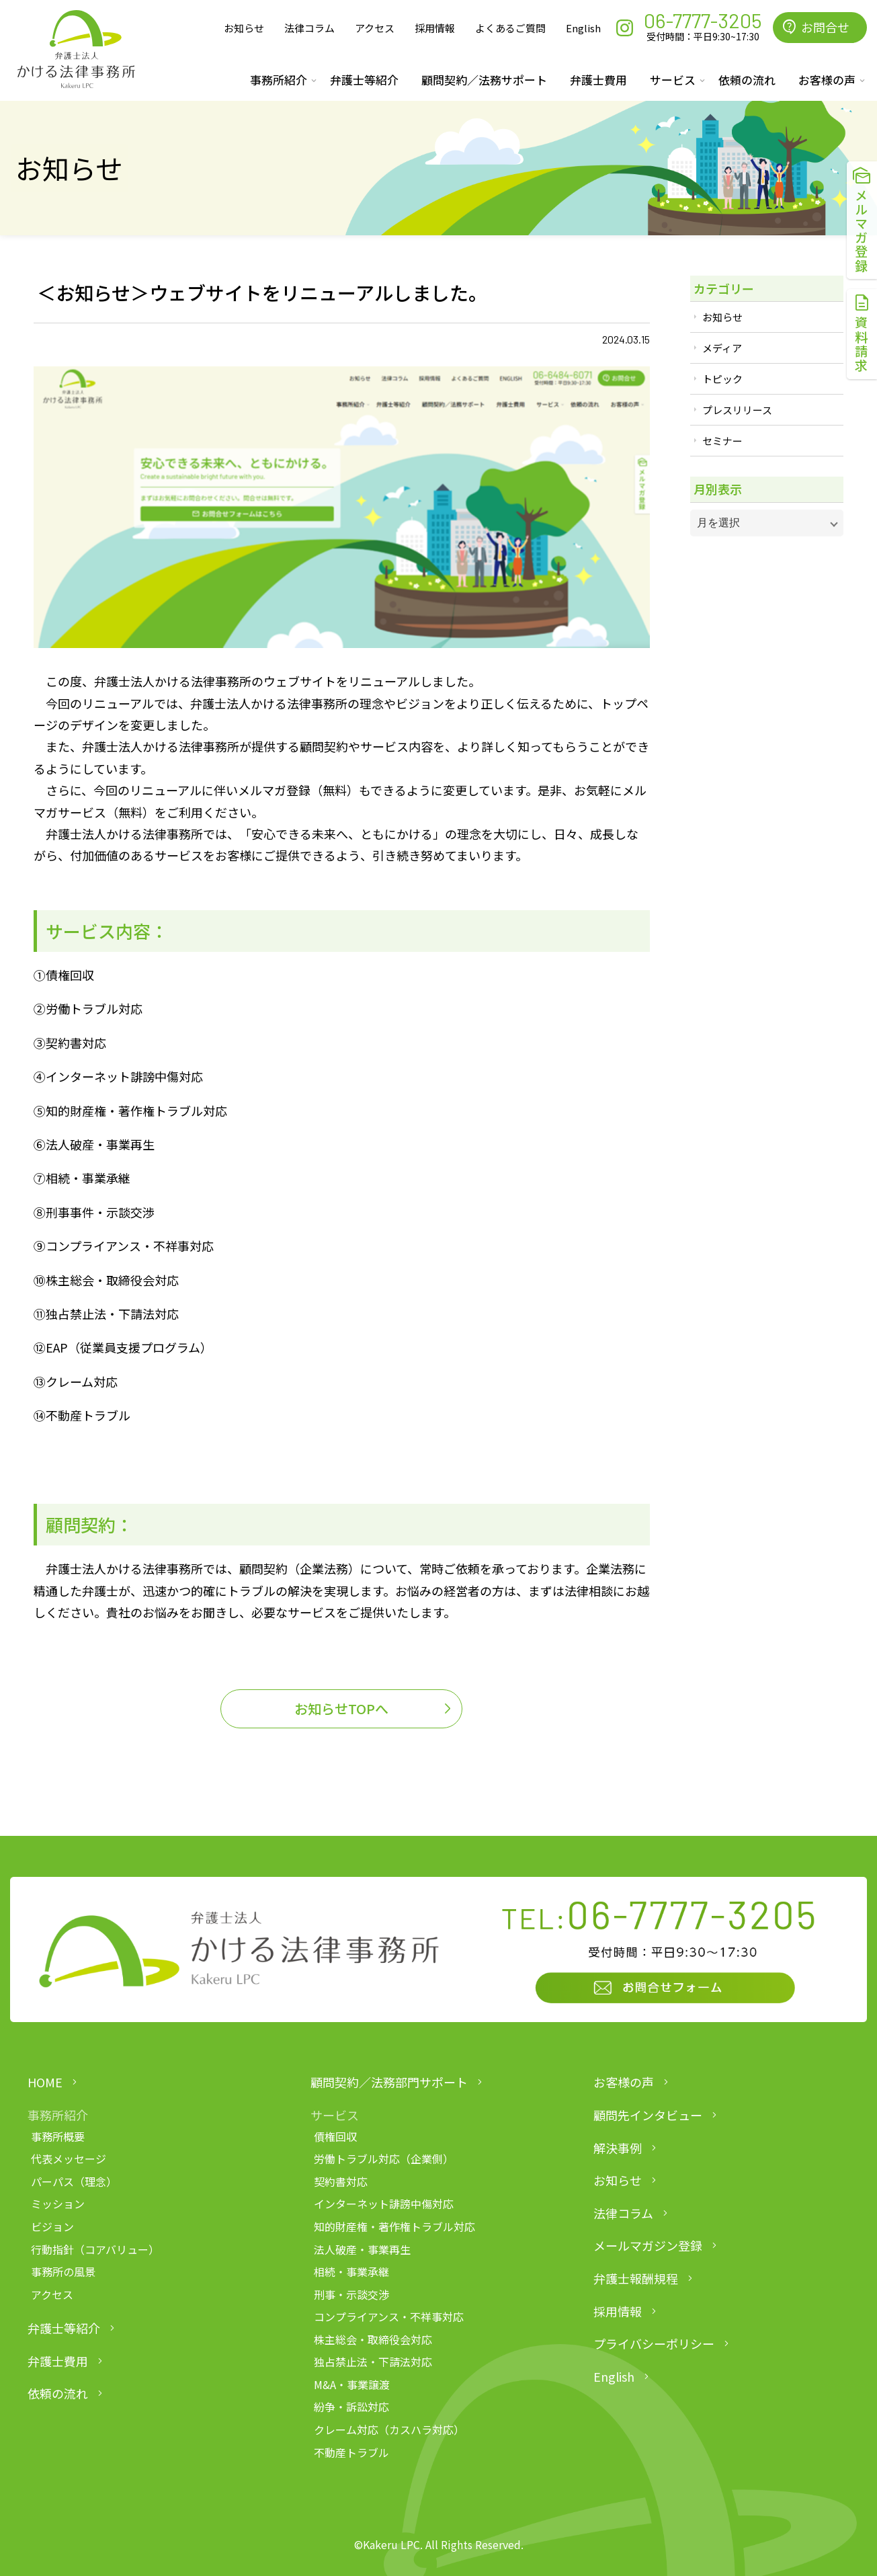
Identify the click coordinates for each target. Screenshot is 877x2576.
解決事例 (617, 2148)
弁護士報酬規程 (635, 2278)
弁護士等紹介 (364, 79)
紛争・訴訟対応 (351, 2407)
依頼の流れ (747, 79)
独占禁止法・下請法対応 (373, 2361)
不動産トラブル (351, 2452)
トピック (722, 379)
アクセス (374, 28)
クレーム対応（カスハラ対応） (389, 2429)
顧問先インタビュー (647, 2115)
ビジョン (52, 2226)
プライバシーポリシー (653, 2343)
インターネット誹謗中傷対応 (384, 2204)
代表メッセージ (68, 2158)
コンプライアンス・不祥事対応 (389, 2316)
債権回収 (335, 2136)
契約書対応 (341, 2181)
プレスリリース (737, 410)
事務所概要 (58, 2136)
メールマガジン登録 (647, 2245)
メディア (722, 348)
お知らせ (244, 28)
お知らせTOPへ (341, 1708)
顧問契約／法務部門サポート (389, 2082)
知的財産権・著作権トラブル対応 (394, 2226)
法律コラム (309, 28)
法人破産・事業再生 (362, 2249)
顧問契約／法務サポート (484, 79)
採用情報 (435, 28)
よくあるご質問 (510, 28)
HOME (45, 2082)
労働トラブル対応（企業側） (384, 2158)
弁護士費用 (598, 79)
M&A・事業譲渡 (352, 2384)
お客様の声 (623, 2082)
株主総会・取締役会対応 (373, 2339)
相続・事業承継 (351, 2271)
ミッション (58, 2204)
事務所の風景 (63, 2271)
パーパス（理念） (74, 2181)
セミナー (722, 441)
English (583, 28)
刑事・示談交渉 (351, 2294)
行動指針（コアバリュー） (95, 2249)
